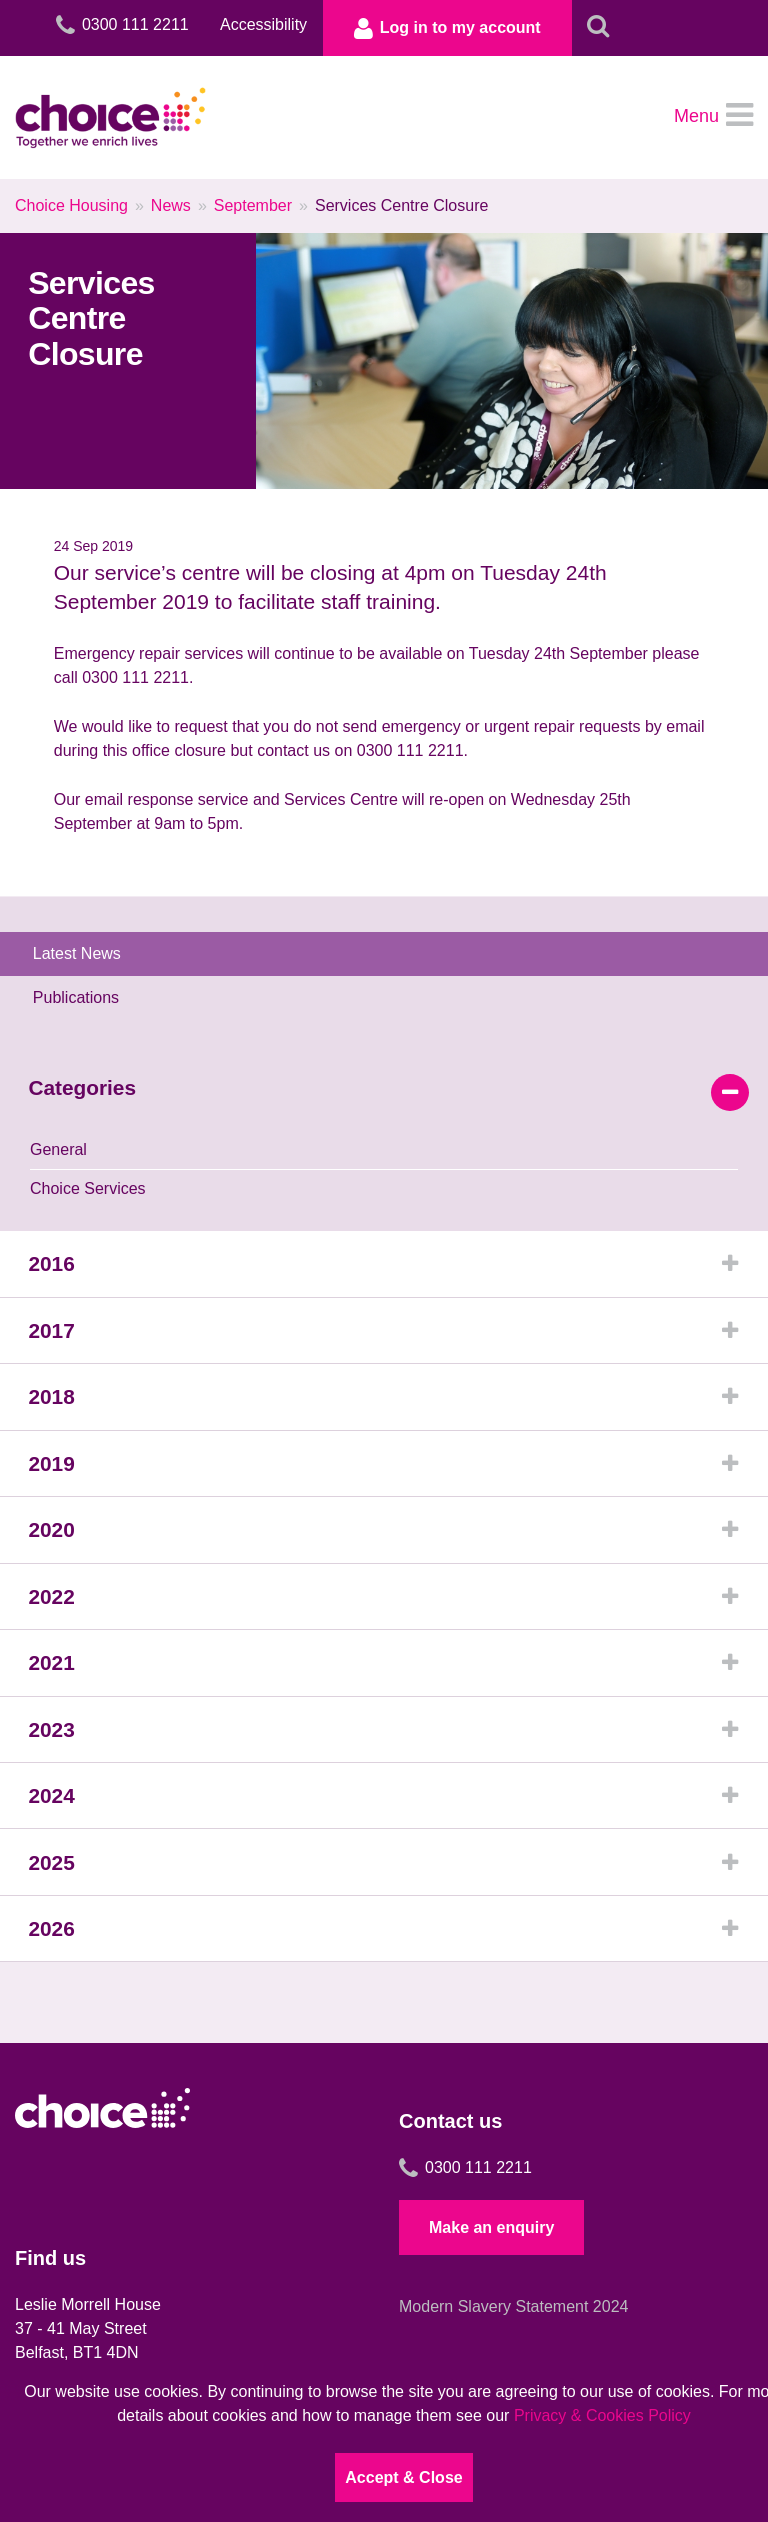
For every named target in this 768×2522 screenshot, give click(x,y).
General (58, 1158)
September (253, 212)
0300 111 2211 (465, 2197)
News (171, 212)
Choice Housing (71, 212)
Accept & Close (403, 2477)
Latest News (84, 960)
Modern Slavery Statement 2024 (513, 2335)
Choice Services (88, 1197)
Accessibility (244, 24)
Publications (83, 1004)
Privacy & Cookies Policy (602, 2415)
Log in (437, 30)
